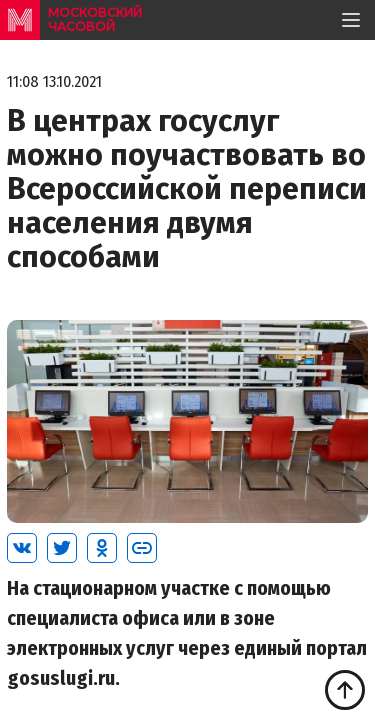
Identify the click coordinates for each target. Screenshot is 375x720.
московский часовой (95, 19)
